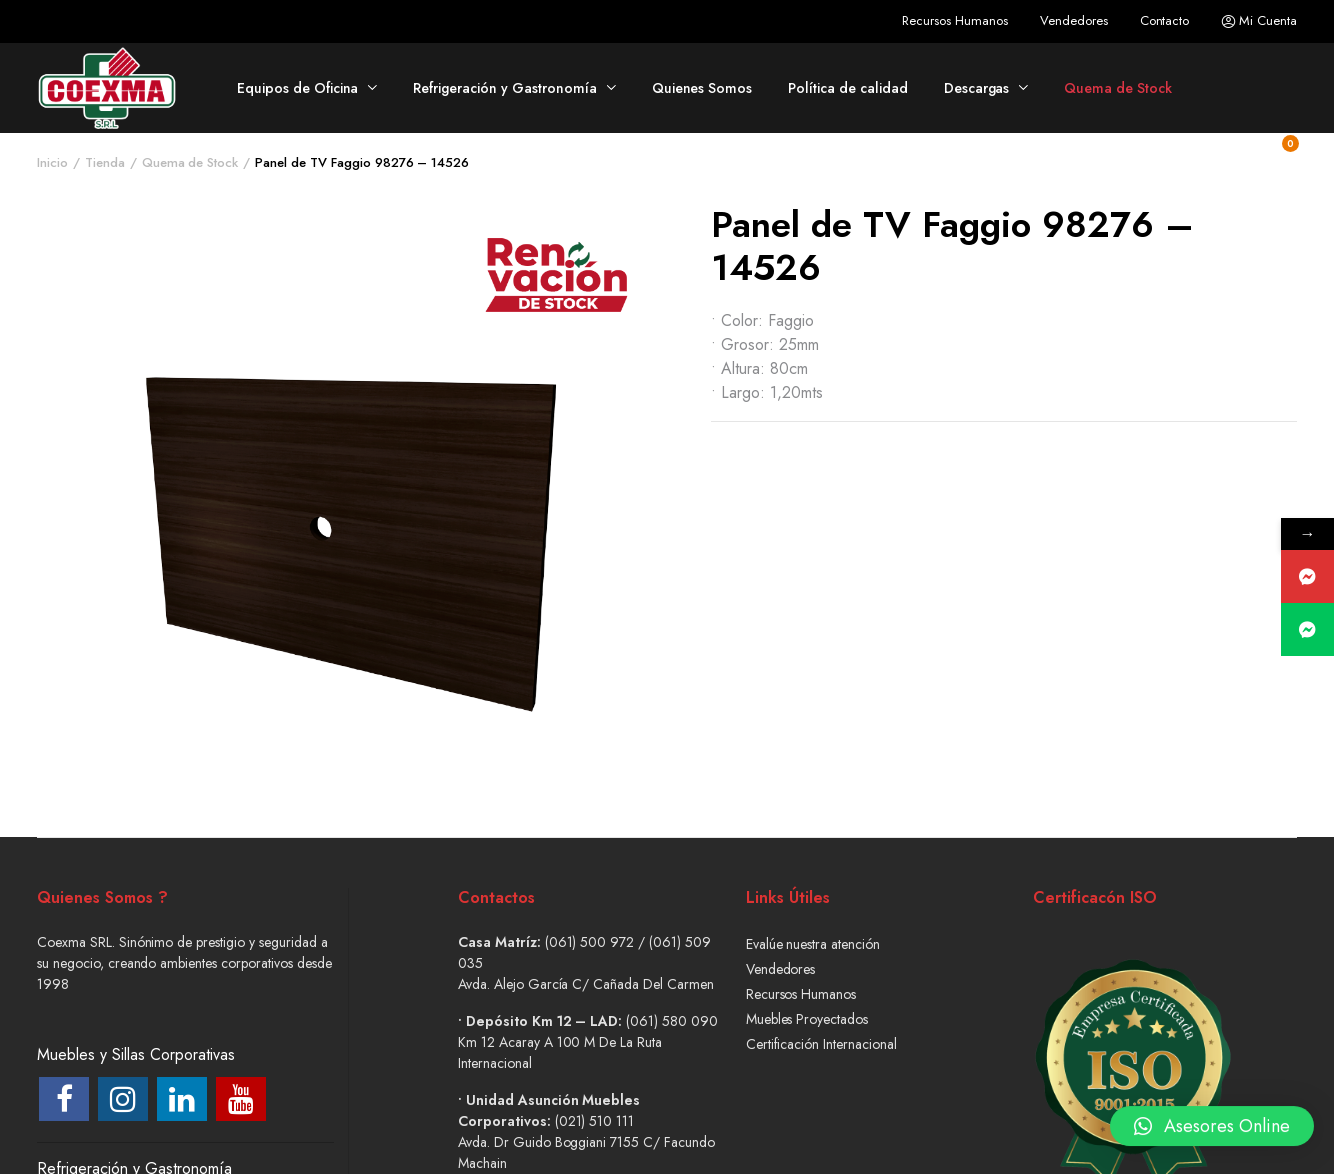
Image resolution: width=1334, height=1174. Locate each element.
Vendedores (1074, 20)
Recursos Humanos (955, 20)
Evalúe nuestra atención (813, 944)
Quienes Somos (702, 88)
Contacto (1165, 20)
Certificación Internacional (821, 1044)
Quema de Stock (1118, 88)
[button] (1212, 1116)
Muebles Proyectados (807, 1019)
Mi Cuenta (1259, 21)
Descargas (977, 88)
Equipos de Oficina (297, 88)
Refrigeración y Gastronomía (504, 88)
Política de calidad (847, 88)
